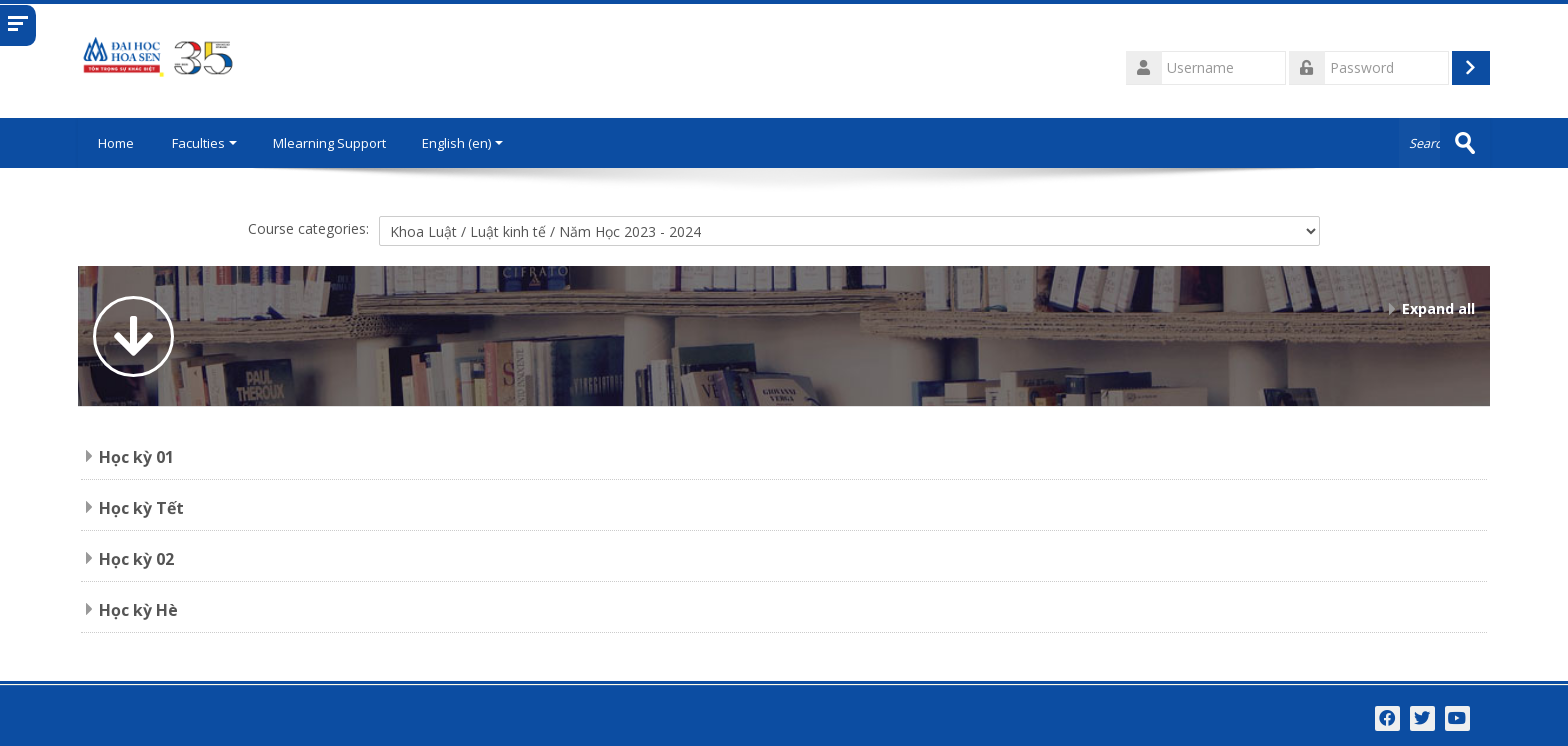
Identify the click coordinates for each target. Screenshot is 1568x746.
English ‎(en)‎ (462, 143)
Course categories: (308, 228)
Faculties (204, 143)
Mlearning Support (329, 143)
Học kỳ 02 (136, 559)
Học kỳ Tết (141, 508)
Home (116, 143)
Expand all (1438, 308)
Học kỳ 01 (136, 457)
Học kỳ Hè (138, 610)
